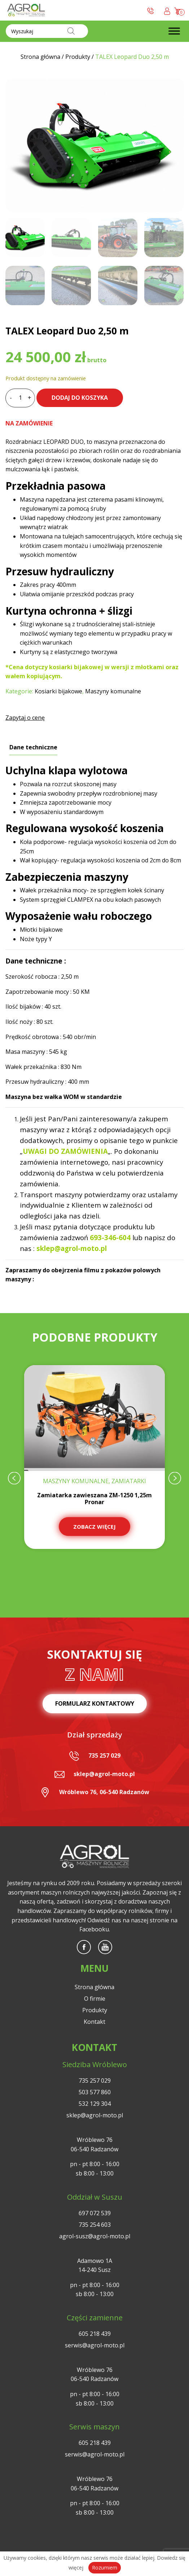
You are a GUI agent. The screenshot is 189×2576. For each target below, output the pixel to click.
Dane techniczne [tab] (33, 747)
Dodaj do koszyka (80, 398)
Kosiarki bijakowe (58, 691)
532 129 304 (95, 2104)
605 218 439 (95, 2334)
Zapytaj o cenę (25, 718)
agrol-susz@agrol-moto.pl (94, 2236)
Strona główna (94, 1987)
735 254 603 (95, 2225)
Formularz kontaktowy (94, 1703)
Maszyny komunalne (113, 691)
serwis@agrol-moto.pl (94, 2345)
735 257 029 (104, 1755)
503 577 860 (95, 2092)
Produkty (94, 2010)
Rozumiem (104, 2567)
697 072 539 (95, 2213)
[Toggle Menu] (174, 31)
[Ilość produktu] (20, 398)
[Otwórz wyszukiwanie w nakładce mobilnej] (46, 31)
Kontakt (94, 2022)
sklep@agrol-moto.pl (104, 1774)
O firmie (94, 1999)
